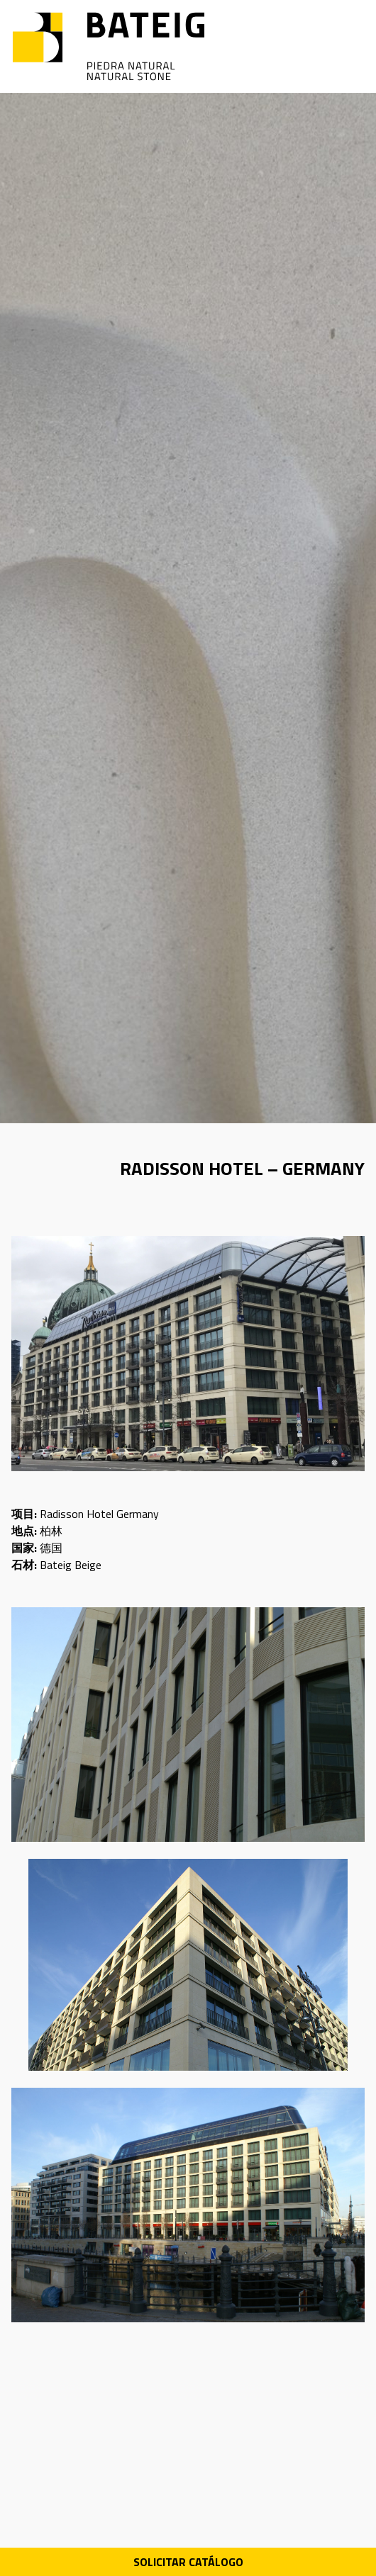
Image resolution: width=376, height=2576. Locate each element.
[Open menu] (354, 46)
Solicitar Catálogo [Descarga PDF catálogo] (188, 2561)
